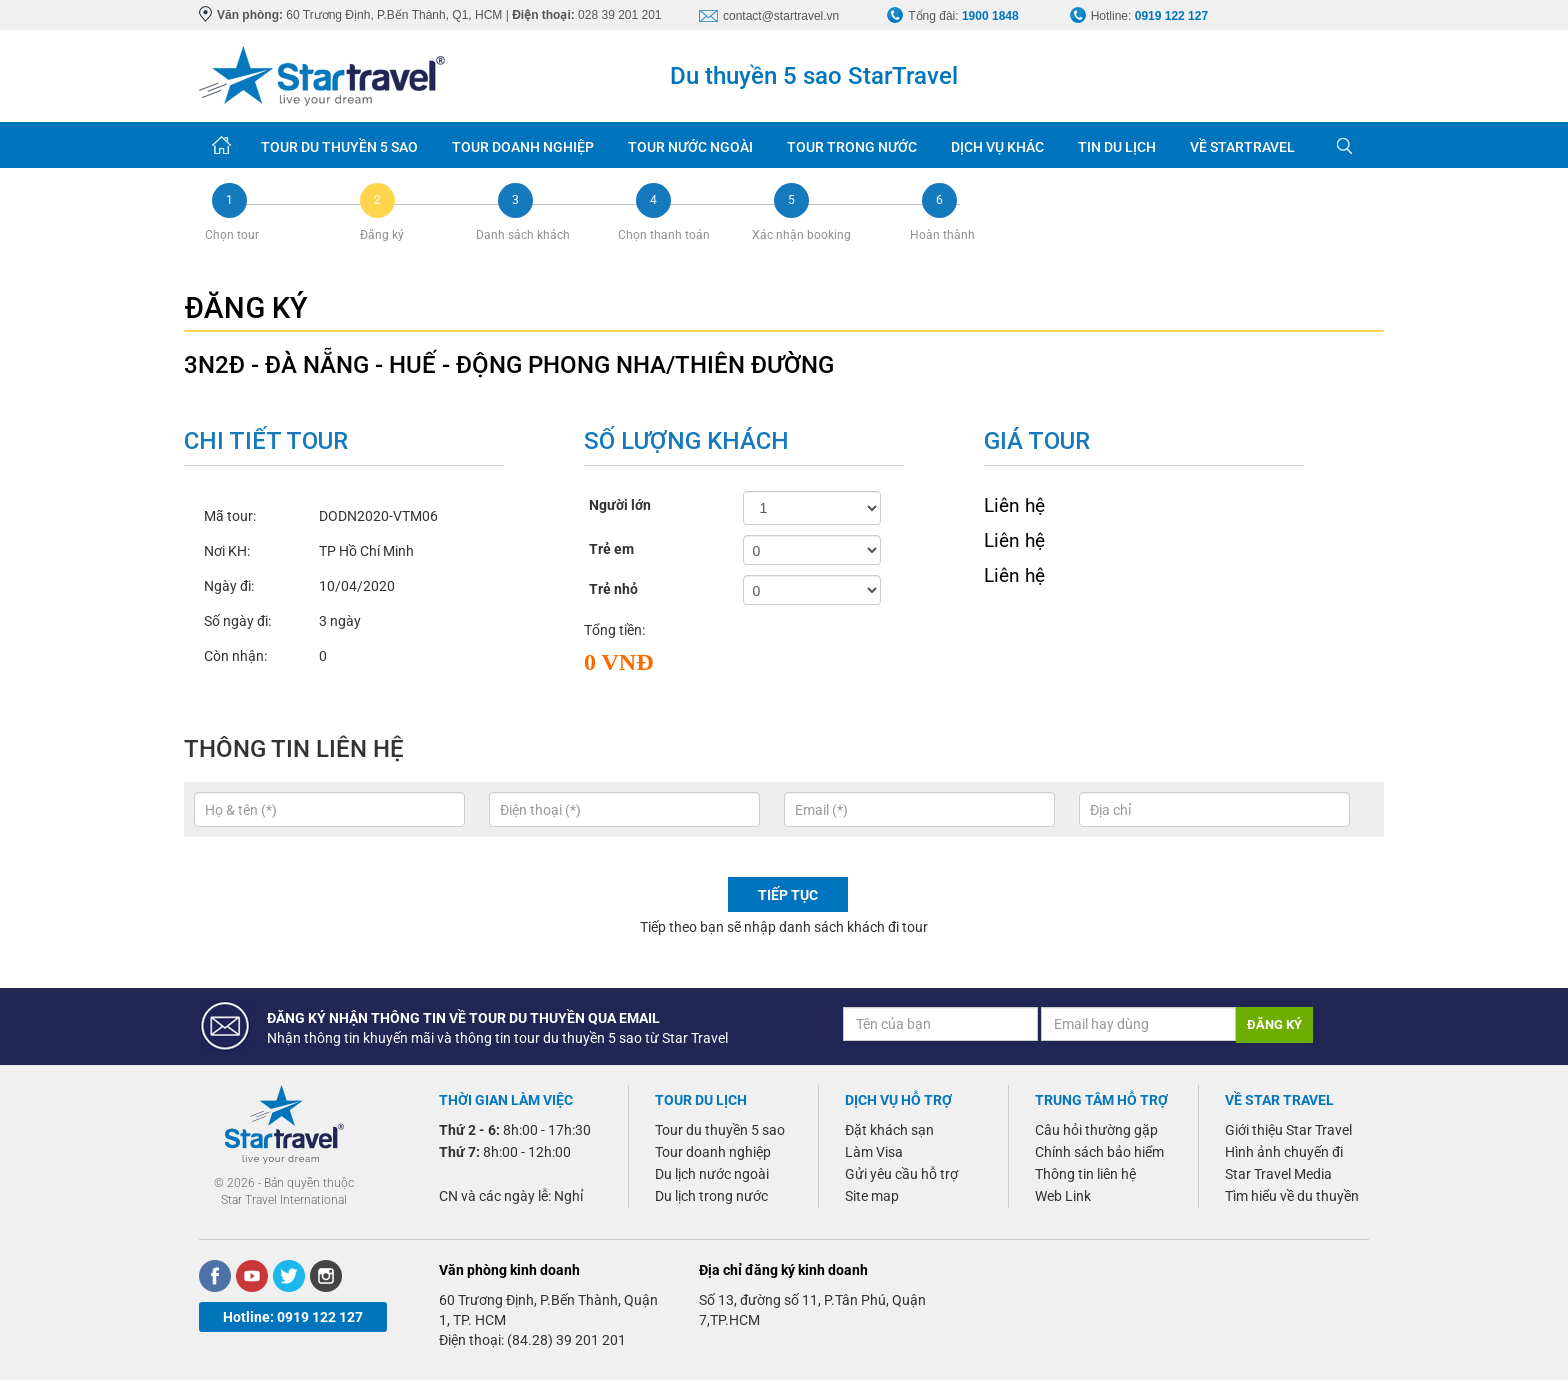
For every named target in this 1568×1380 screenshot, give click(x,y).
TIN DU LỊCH (1117, 147)
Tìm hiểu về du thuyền (1292, 1196)
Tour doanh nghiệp (713, 1152)
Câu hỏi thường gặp (1096, 1130)
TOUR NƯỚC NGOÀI (690, 147)
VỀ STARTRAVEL (1242, 147)
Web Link (1063, 1196)
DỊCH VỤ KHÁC (997, 147)
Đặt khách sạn (889, 1130)
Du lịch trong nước (711, 1196)
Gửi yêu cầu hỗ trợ (901, 1174)
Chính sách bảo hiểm (1099, 1152)
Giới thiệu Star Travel (1288, 1130)
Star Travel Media (1278, 1174)
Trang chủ (221, 145)
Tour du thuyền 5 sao (720, 1130)
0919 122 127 (1171, 16)
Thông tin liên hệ (1085, 1174)
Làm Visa (874, 1152)
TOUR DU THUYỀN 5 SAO (339, 147)
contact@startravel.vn (781, 16)
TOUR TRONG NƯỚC (852, 147)
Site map (872, 1196)
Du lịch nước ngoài (712, 1174)
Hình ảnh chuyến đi (1284, 1152)
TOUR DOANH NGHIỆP (523, 147)
